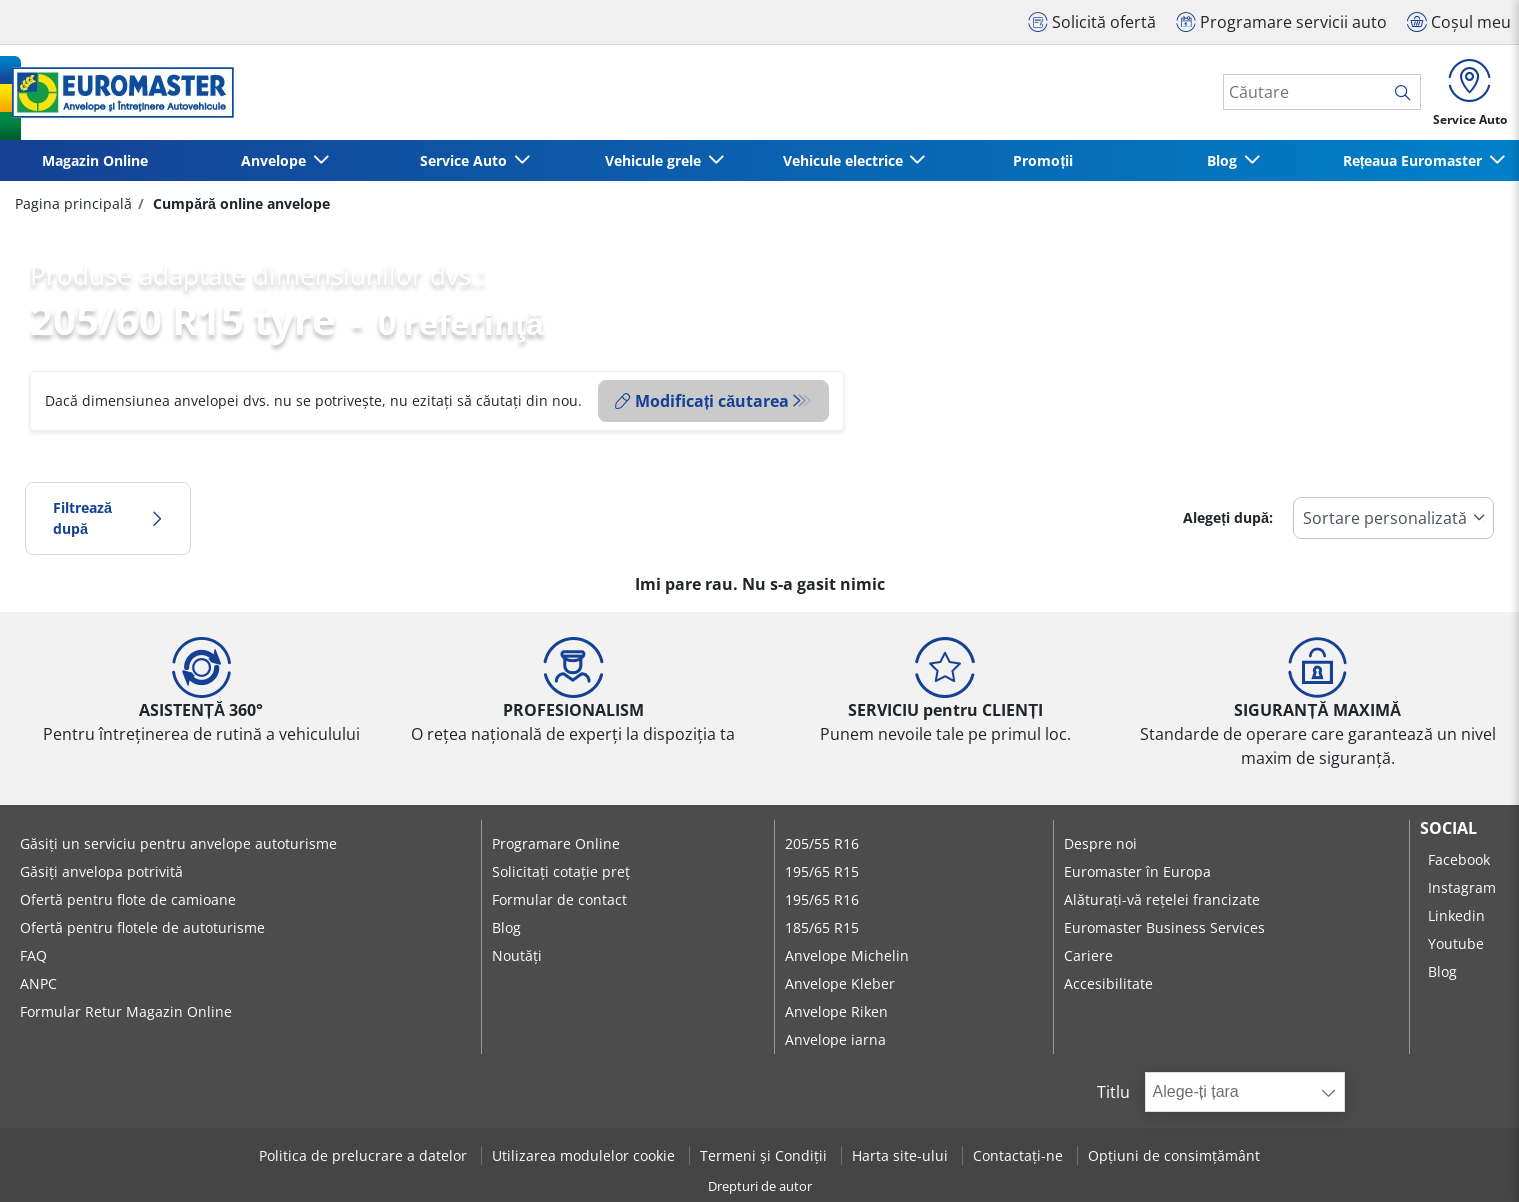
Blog (506, 927)
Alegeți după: (1228, 517)
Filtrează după (108, 518)
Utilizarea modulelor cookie (585, 1155)
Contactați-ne (1020, 1155)
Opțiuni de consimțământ (1174, 1155)
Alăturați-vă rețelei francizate (1162, 899)
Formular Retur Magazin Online (126, 1011)
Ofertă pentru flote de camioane (128, 899)
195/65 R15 (822, 871)
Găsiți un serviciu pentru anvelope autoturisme (178, 843)
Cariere (1088, 955)
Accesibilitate (1108, 983)
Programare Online (556, 843)
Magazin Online (95, 160)
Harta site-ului (902, 1155)
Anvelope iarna (835, 1039)
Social (1448, 828)
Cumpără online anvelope (239, 203)
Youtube (1456, 943)
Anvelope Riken (836, 1011)
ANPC (38, 983)
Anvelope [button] (275, 160)
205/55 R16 (822, 843)
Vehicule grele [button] (655, 160)
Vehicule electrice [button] (845, 160)
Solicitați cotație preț (561, 871)
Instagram (1462, 887)
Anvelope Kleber (840, 983)
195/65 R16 (822, 899)
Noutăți (517, 955)
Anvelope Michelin (847, 955)
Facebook (1459, 859)
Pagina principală (73, 203)
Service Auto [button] (465, 160)
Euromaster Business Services (1164, 927)
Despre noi (1100, 843)
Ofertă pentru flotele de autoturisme (142, 927)
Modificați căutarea (702, 401)
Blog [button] (1224, 160)
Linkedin (1456, 915)
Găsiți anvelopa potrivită (101, 871)
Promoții (1043, 160)
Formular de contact (559, 899)
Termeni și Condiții (765, 1155)
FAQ (33, 955)
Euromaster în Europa (1137, 871)
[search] (1407, 93)
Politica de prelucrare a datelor (365, 1155)
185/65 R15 (822, 927)
